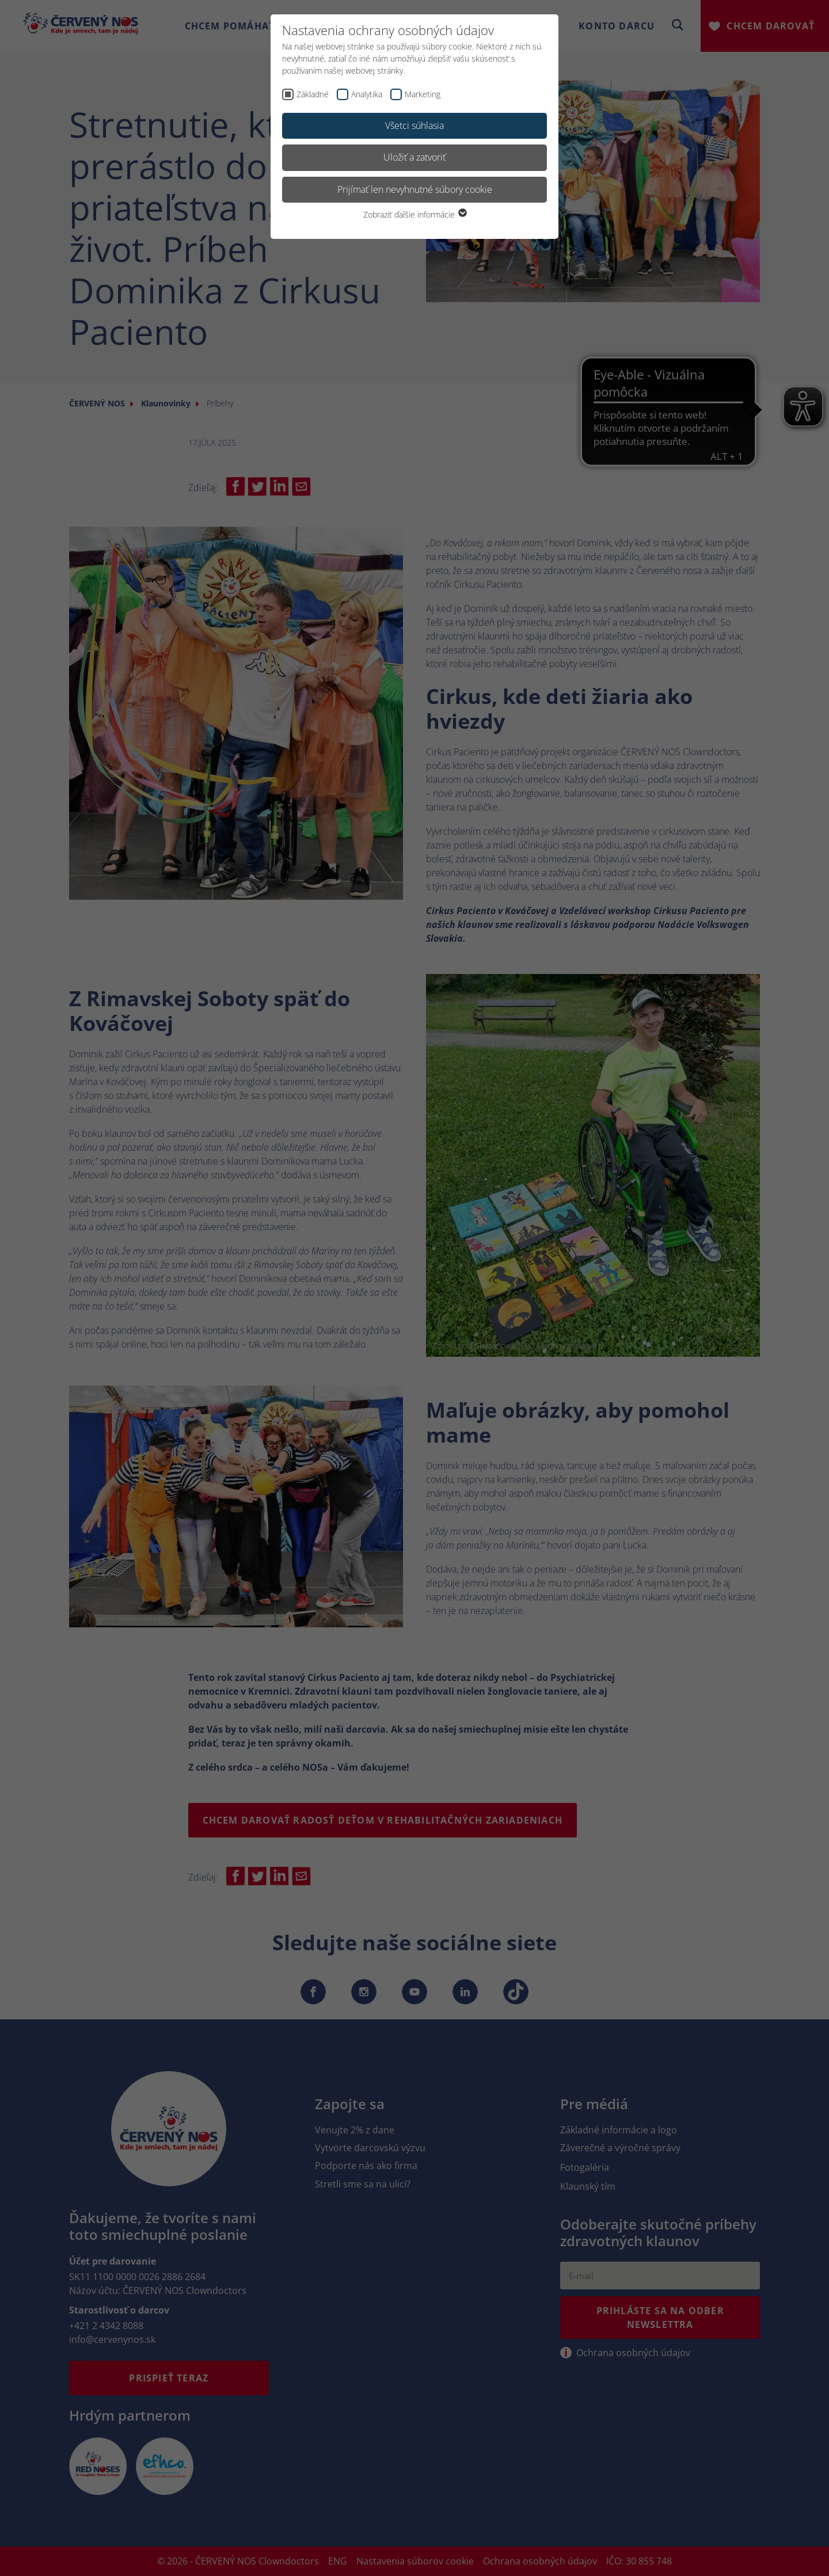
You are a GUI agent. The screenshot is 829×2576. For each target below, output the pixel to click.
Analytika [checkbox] (366, 94)
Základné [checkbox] (312, 94)
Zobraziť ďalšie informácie (414, 214)
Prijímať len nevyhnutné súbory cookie (414, 189)
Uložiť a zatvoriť (414, 157)
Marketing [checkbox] (422, 94)
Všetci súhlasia (414, 125)
